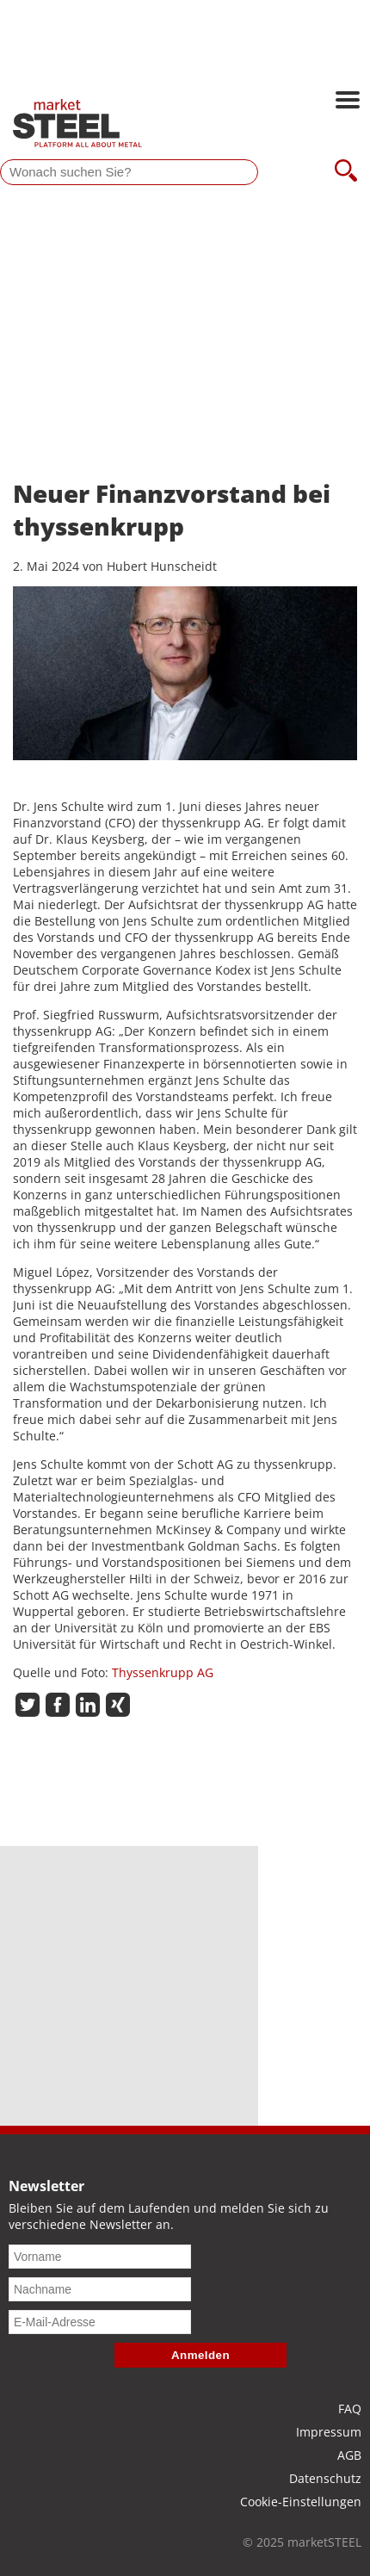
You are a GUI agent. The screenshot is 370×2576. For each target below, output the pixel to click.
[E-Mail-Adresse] (100, 2322)
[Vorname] (100, 2257)
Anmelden (200, 2355)
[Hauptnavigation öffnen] (347, 101)
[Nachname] (100, 2289)
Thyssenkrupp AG (162, 1672)
